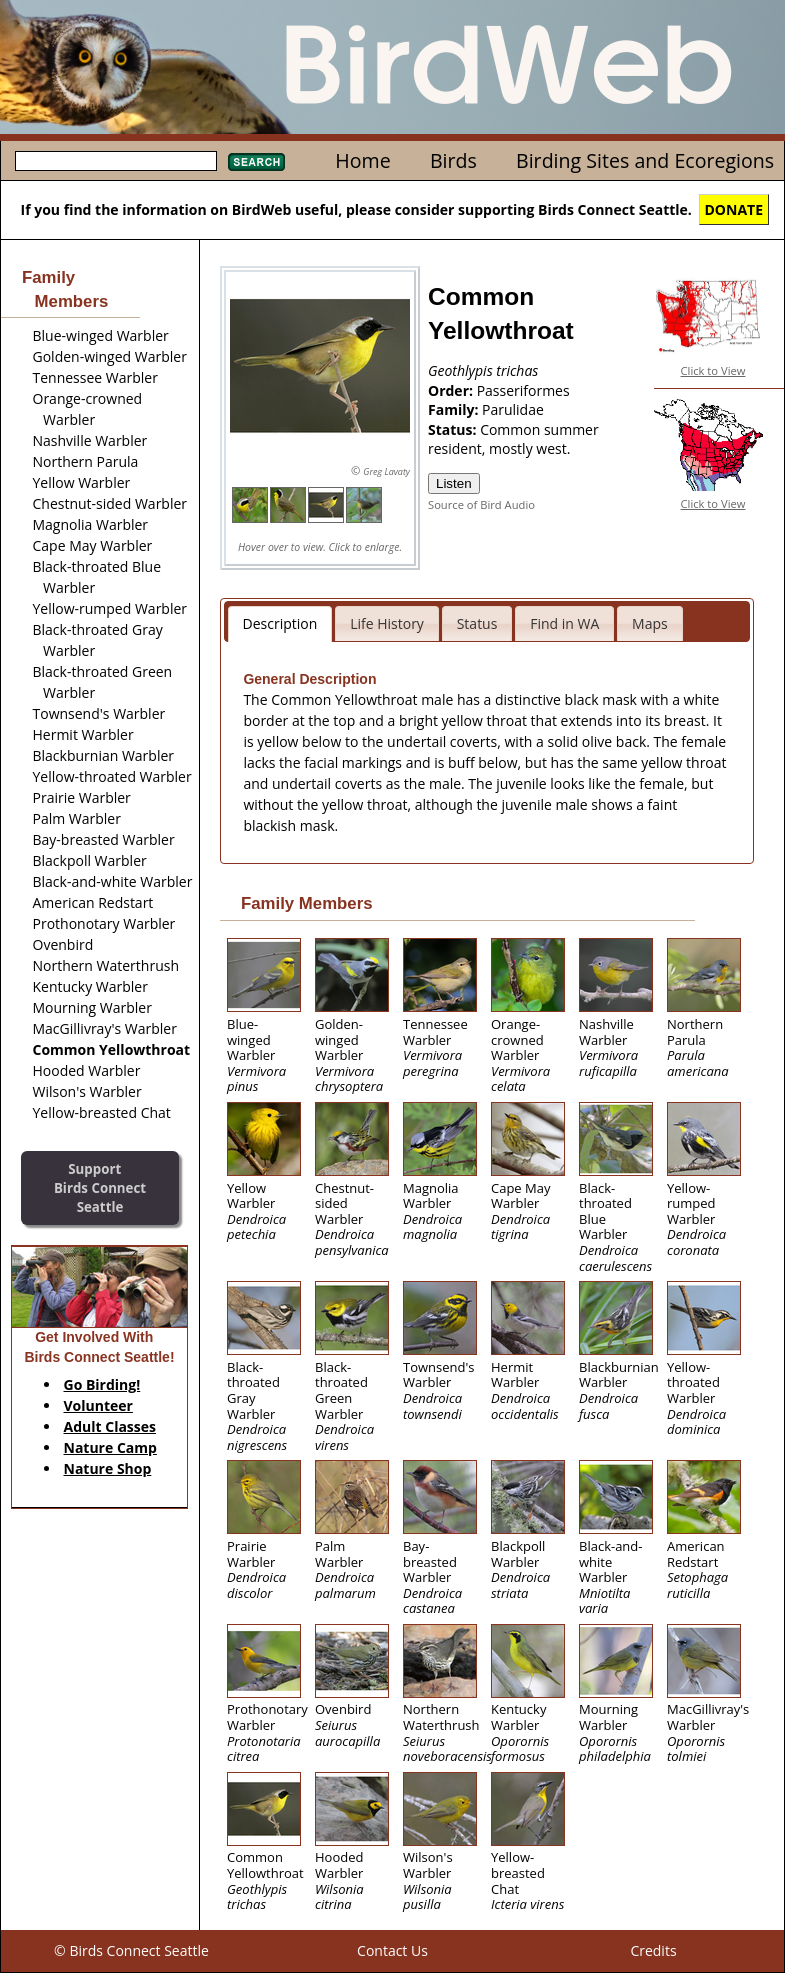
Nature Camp (110, 1447)
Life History (387, 623)
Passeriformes (523, 390)
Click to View (713, 370)
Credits (653, 1950)
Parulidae (513, 409)
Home (362, 160)
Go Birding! (102, 1384)
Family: (455, 409)
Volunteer (98, 1405)
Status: (454, 429)
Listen (454, 483)
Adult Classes (110, 1426)
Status (477, 623)
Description (280, 623)
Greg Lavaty (386, 471)
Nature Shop (108, 1468)
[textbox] (116, 161)
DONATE (734, 209)
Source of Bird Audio (481, 504)
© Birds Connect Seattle (131, 1950)
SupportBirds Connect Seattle (100, 1187)
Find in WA (564, 623)
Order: (452, 390)
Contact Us (392, 1950)
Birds (453, 160)
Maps (650, 623)
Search (256, 162)
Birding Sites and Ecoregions (645, 160)
